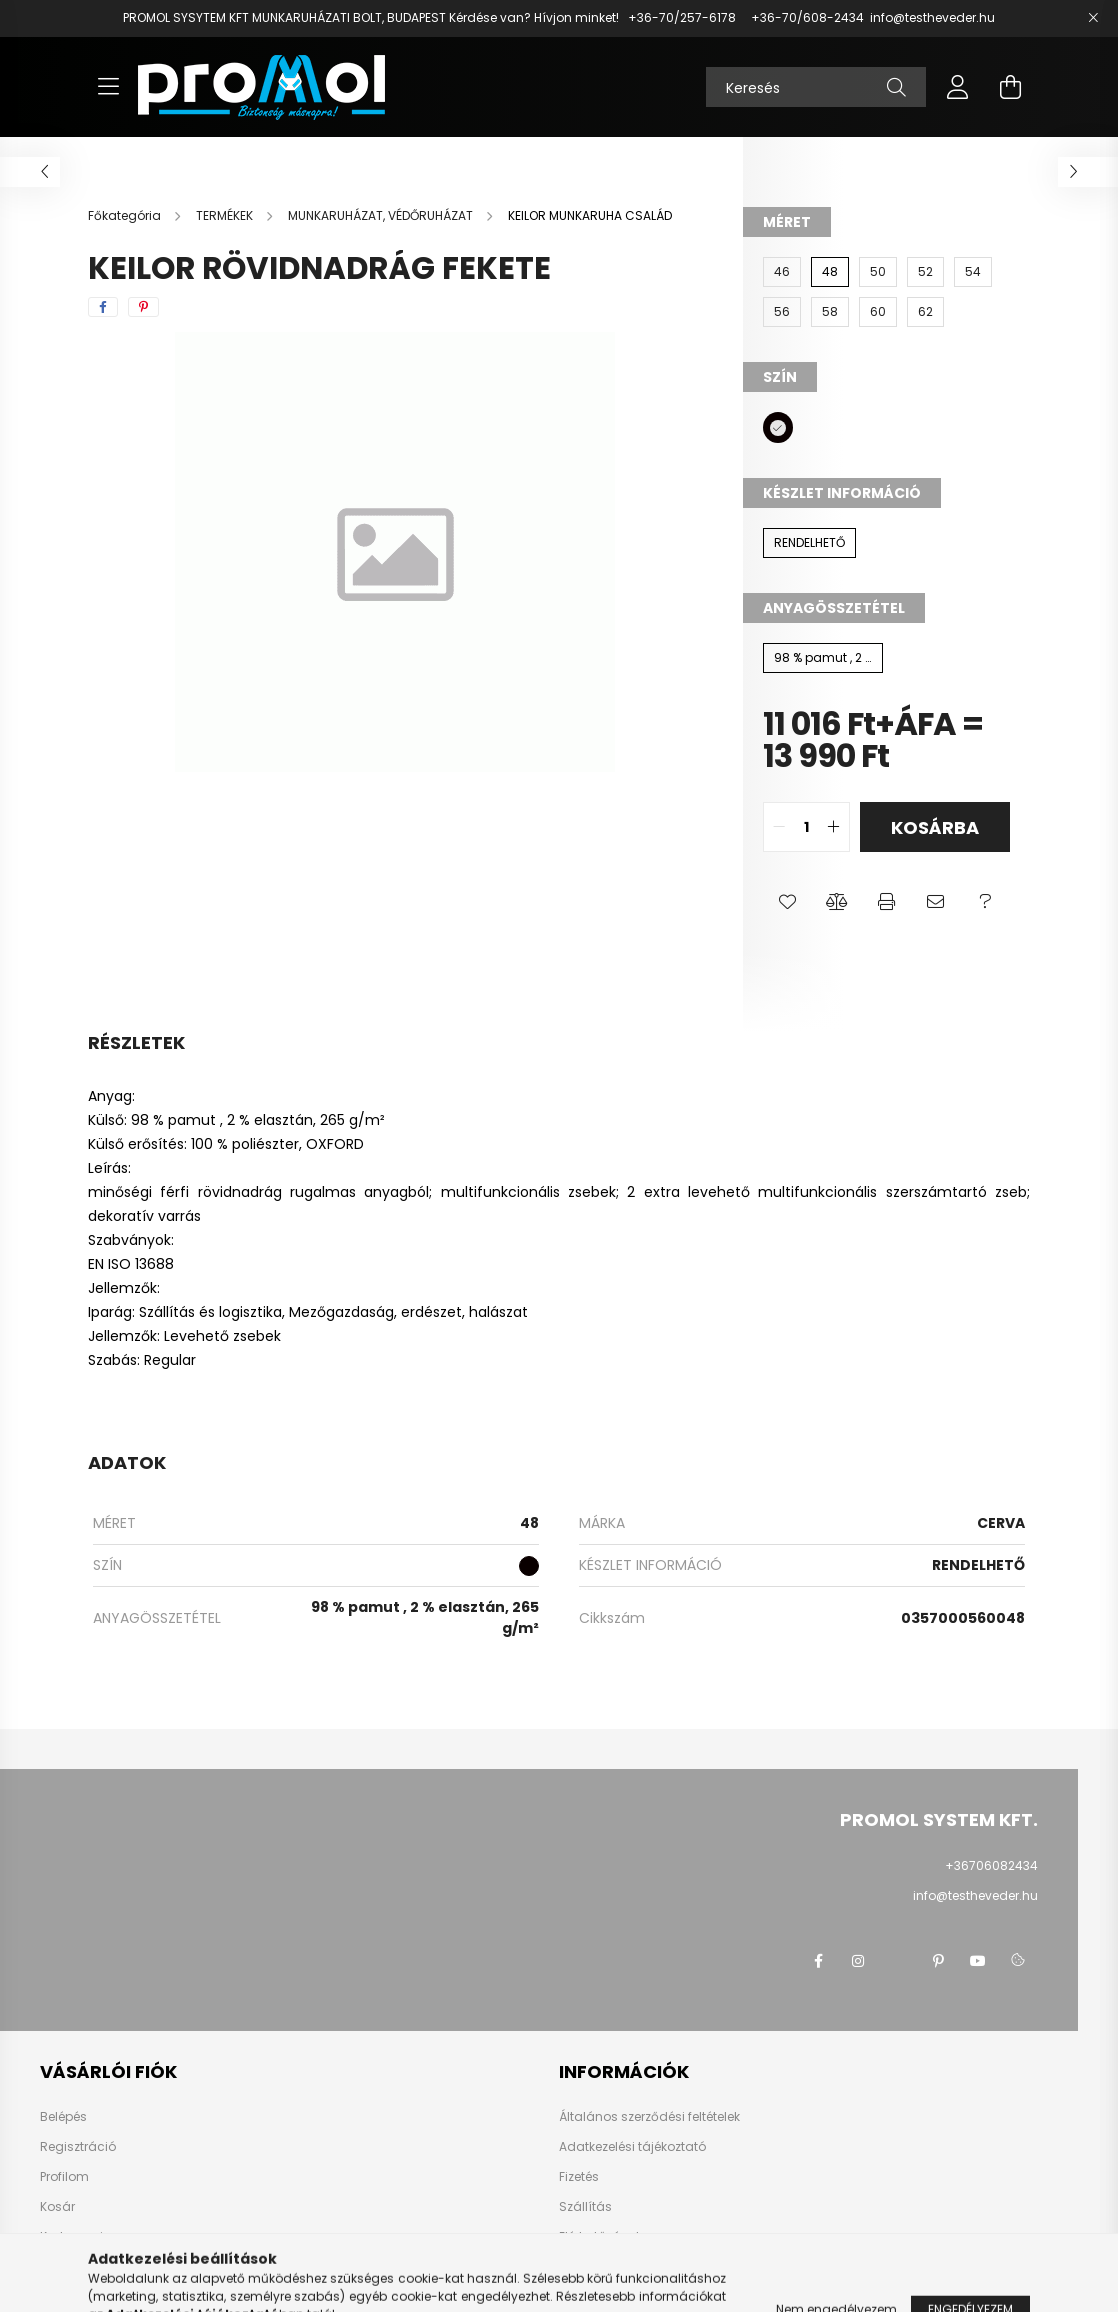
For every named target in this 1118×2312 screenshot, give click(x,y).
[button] (787, 902)
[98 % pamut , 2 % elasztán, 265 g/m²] (823, 658)
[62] (925, 312)
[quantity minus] (779, 827)
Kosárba (935, 827)
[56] (782, 312)
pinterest (938, 1961)
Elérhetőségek (600, 2237)
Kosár (57, 2207)
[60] (878, 312)
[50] (878, 272)
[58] (830, 312)
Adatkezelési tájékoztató (632, 2147)
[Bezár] (1093, 18)
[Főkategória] (126, 215)
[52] (925, 272)
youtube (978, 1961)
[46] (782, 272)
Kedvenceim (78, 2237)
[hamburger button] (108, 87)
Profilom (64, 2177)
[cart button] (1010, 87)
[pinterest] (143, 307)
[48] (830, 272)
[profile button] (958, 87)
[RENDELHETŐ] (809, 543)
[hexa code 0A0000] (778, 427)
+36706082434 (991, 1865)
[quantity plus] (834, 827)
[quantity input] (806, 827)
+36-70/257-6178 (682, 17)
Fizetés (579, 2177)
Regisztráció (78, 2147)
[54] (973, 272)
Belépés (63, 2117)
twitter (898, 1961)
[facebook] (103, 307)
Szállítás (585, 2207)
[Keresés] (816, 87)
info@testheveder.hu (932, 17)
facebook (818, 1961)
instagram (858, 1961)
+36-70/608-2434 (806, 17)
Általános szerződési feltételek (649, 2117)
